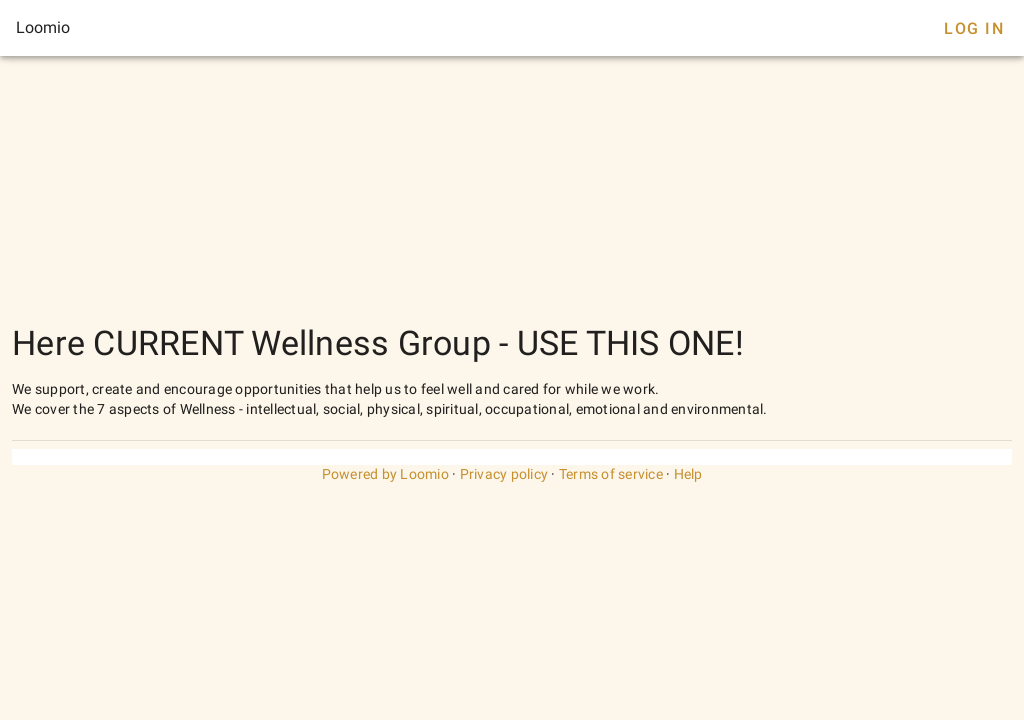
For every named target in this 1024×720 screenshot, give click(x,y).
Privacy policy (504, 474)
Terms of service (611, 474)
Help (688, 474)
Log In (974, 28)
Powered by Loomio (385, 474)
